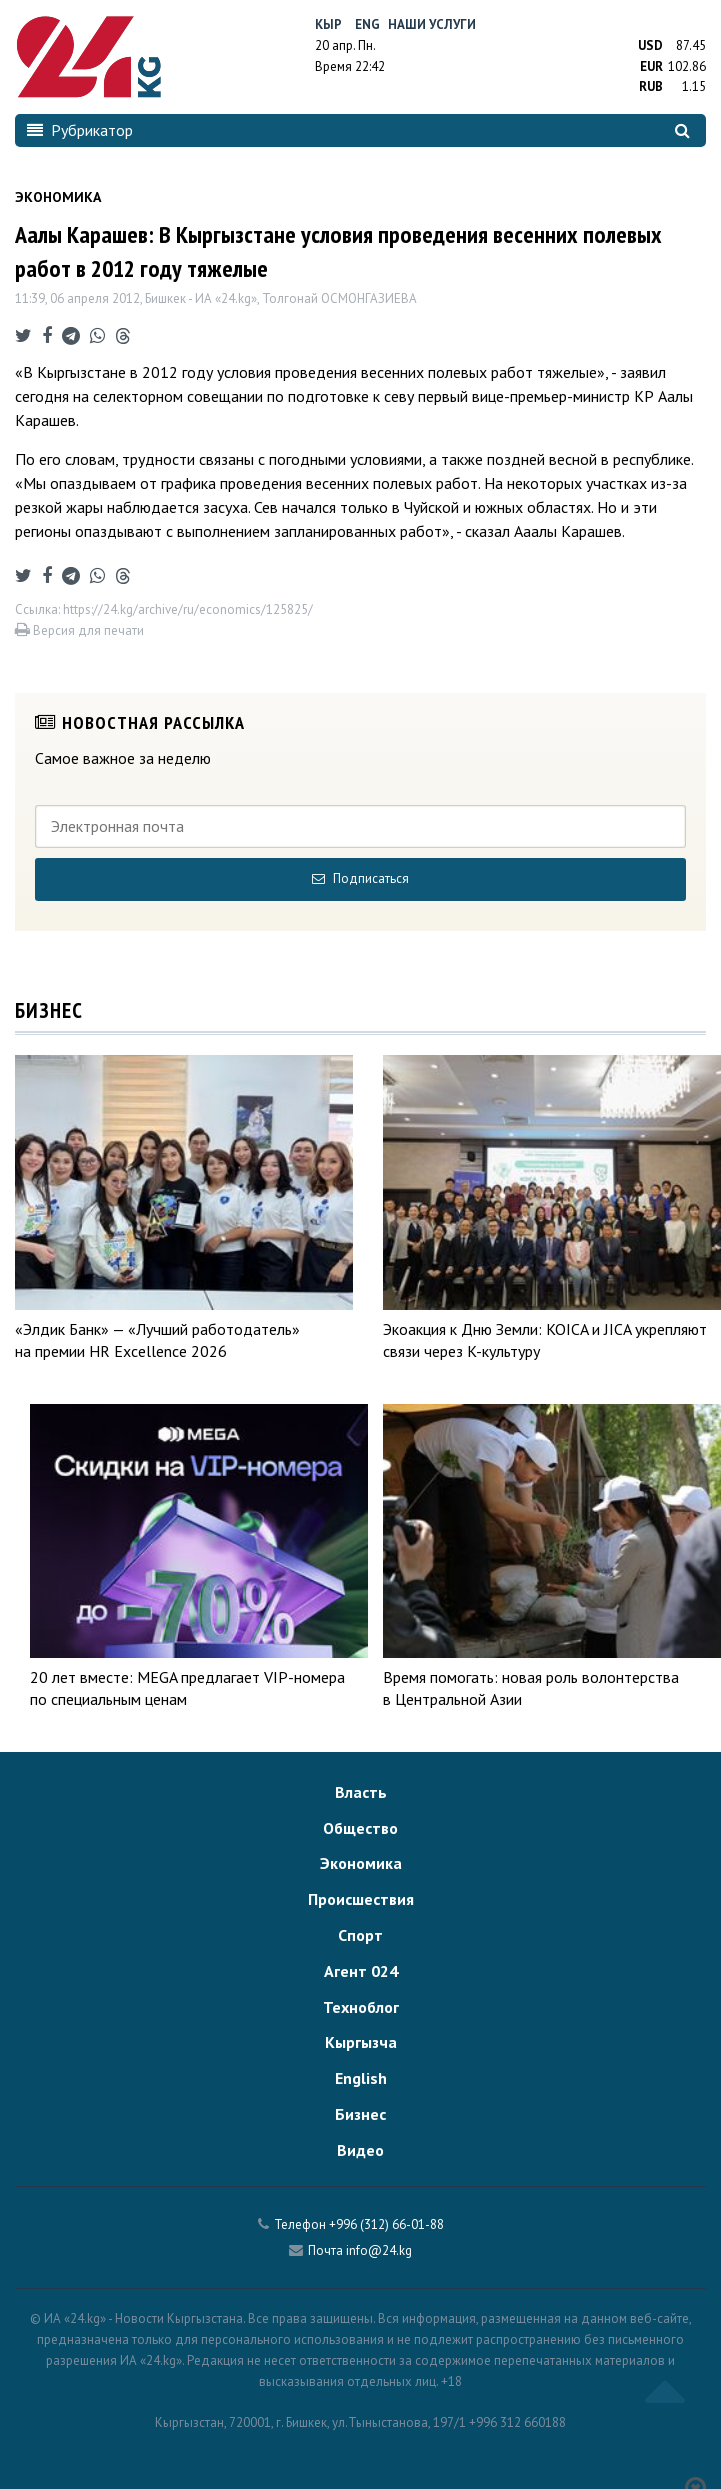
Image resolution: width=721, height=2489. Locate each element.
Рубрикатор (80, 130)
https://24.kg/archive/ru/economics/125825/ (188, 609)
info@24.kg (379, 2250)
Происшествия (361, 1899)
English (361, 2078)
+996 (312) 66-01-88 (386, 2224)
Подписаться (360, 878)
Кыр (328, 24)
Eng (367, 24)
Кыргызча (361, 2042)
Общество (360, 1828)
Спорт (360, 1935)
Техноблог (361, 2007)
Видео (360, 2150)
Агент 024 (361, 1971)
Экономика (361, 1863)
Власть (361, 1792)
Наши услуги (432, 24)
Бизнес (360, 2114)
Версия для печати (79, 630)
